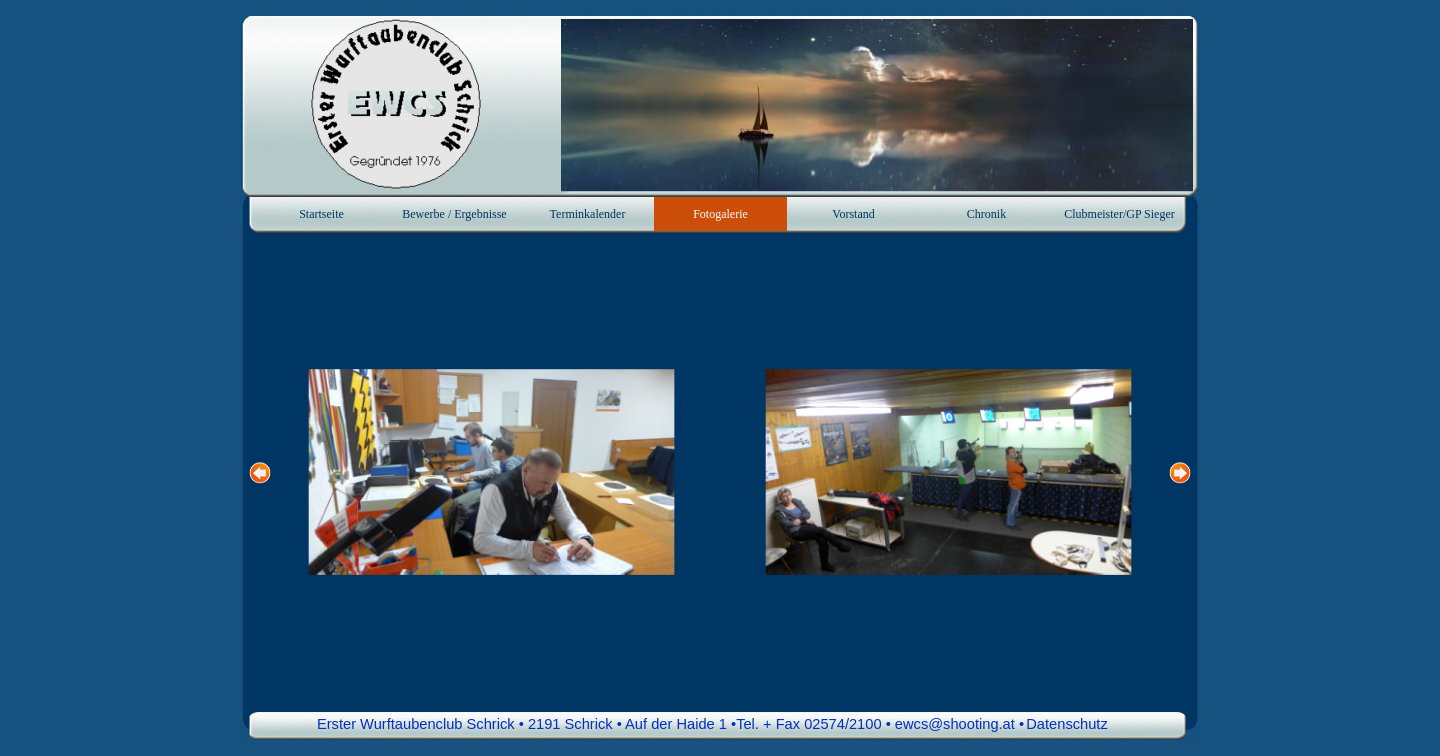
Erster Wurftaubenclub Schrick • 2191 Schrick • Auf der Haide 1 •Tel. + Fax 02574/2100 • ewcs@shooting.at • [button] (670, 724)
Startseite (321, 214)
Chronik (986, 214)
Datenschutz (1066, 724)
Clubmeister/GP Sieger (1119, 214)
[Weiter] (1180, 472)
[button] (491, 472)
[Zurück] (260, 472)
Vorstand (853, 214)
